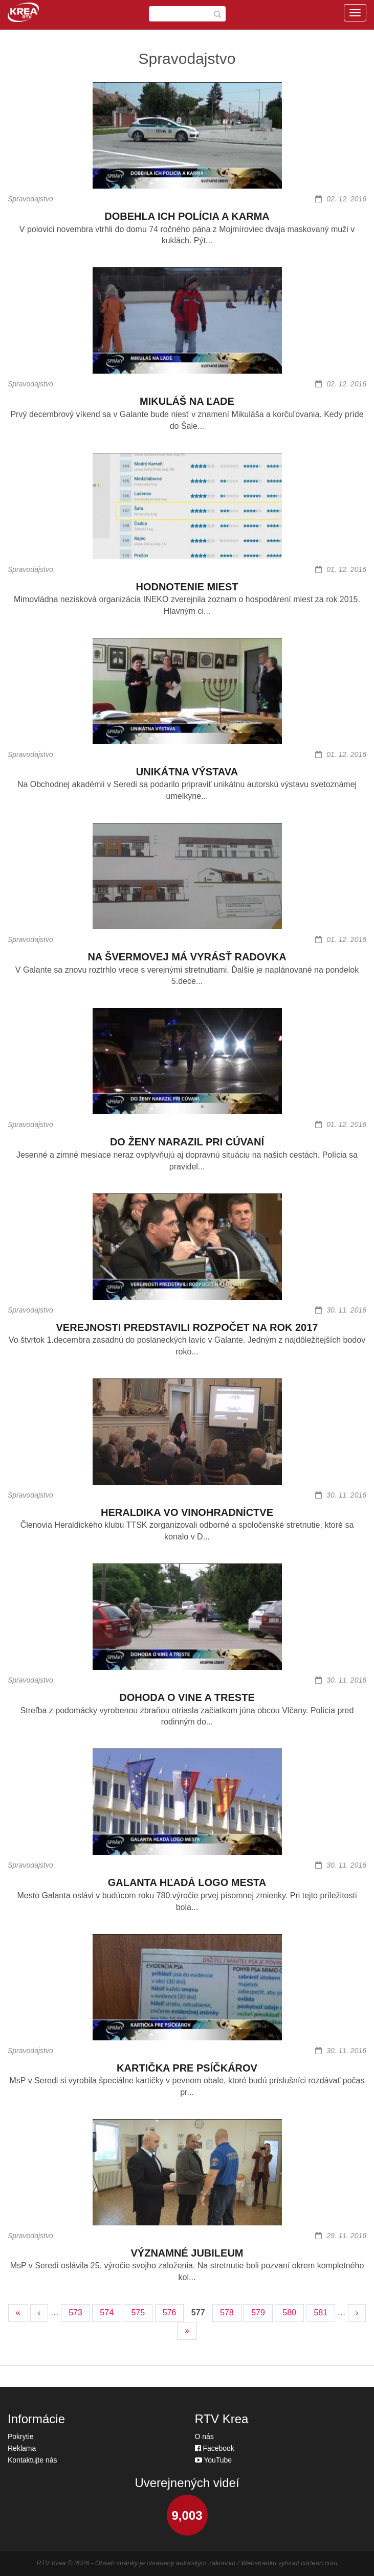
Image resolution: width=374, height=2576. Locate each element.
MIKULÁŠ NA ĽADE (187, 401)
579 (258, 2312)
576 (170, 2312)
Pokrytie (21, 2436)
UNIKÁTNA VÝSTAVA (187, 771)
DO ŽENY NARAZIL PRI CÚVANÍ (187, 1141)
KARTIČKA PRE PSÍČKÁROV (187, 2068)
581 (320, 2312)
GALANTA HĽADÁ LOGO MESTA (187, 1882)
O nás (204, 2436)
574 (107, 2312)
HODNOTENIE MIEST (187, 586)
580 (289, 2312)
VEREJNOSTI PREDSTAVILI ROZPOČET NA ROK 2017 (187, 1327)
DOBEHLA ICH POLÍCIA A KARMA (187, 216)
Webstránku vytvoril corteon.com (289, 2563)
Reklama (22, 2448)
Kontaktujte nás (32, 2460)
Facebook (214, 2448)
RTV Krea (51, 2563)
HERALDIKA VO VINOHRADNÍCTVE (187, 1512)
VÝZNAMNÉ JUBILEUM (186, 2253)
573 (75, 2312)
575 (138, 2312)
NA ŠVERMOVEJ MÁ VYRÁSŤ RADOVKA (186, 956)
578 (227, 2312)
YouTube (213, 2460)
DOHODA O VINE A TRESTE (186, 1697)
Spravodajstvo (30, 199)
